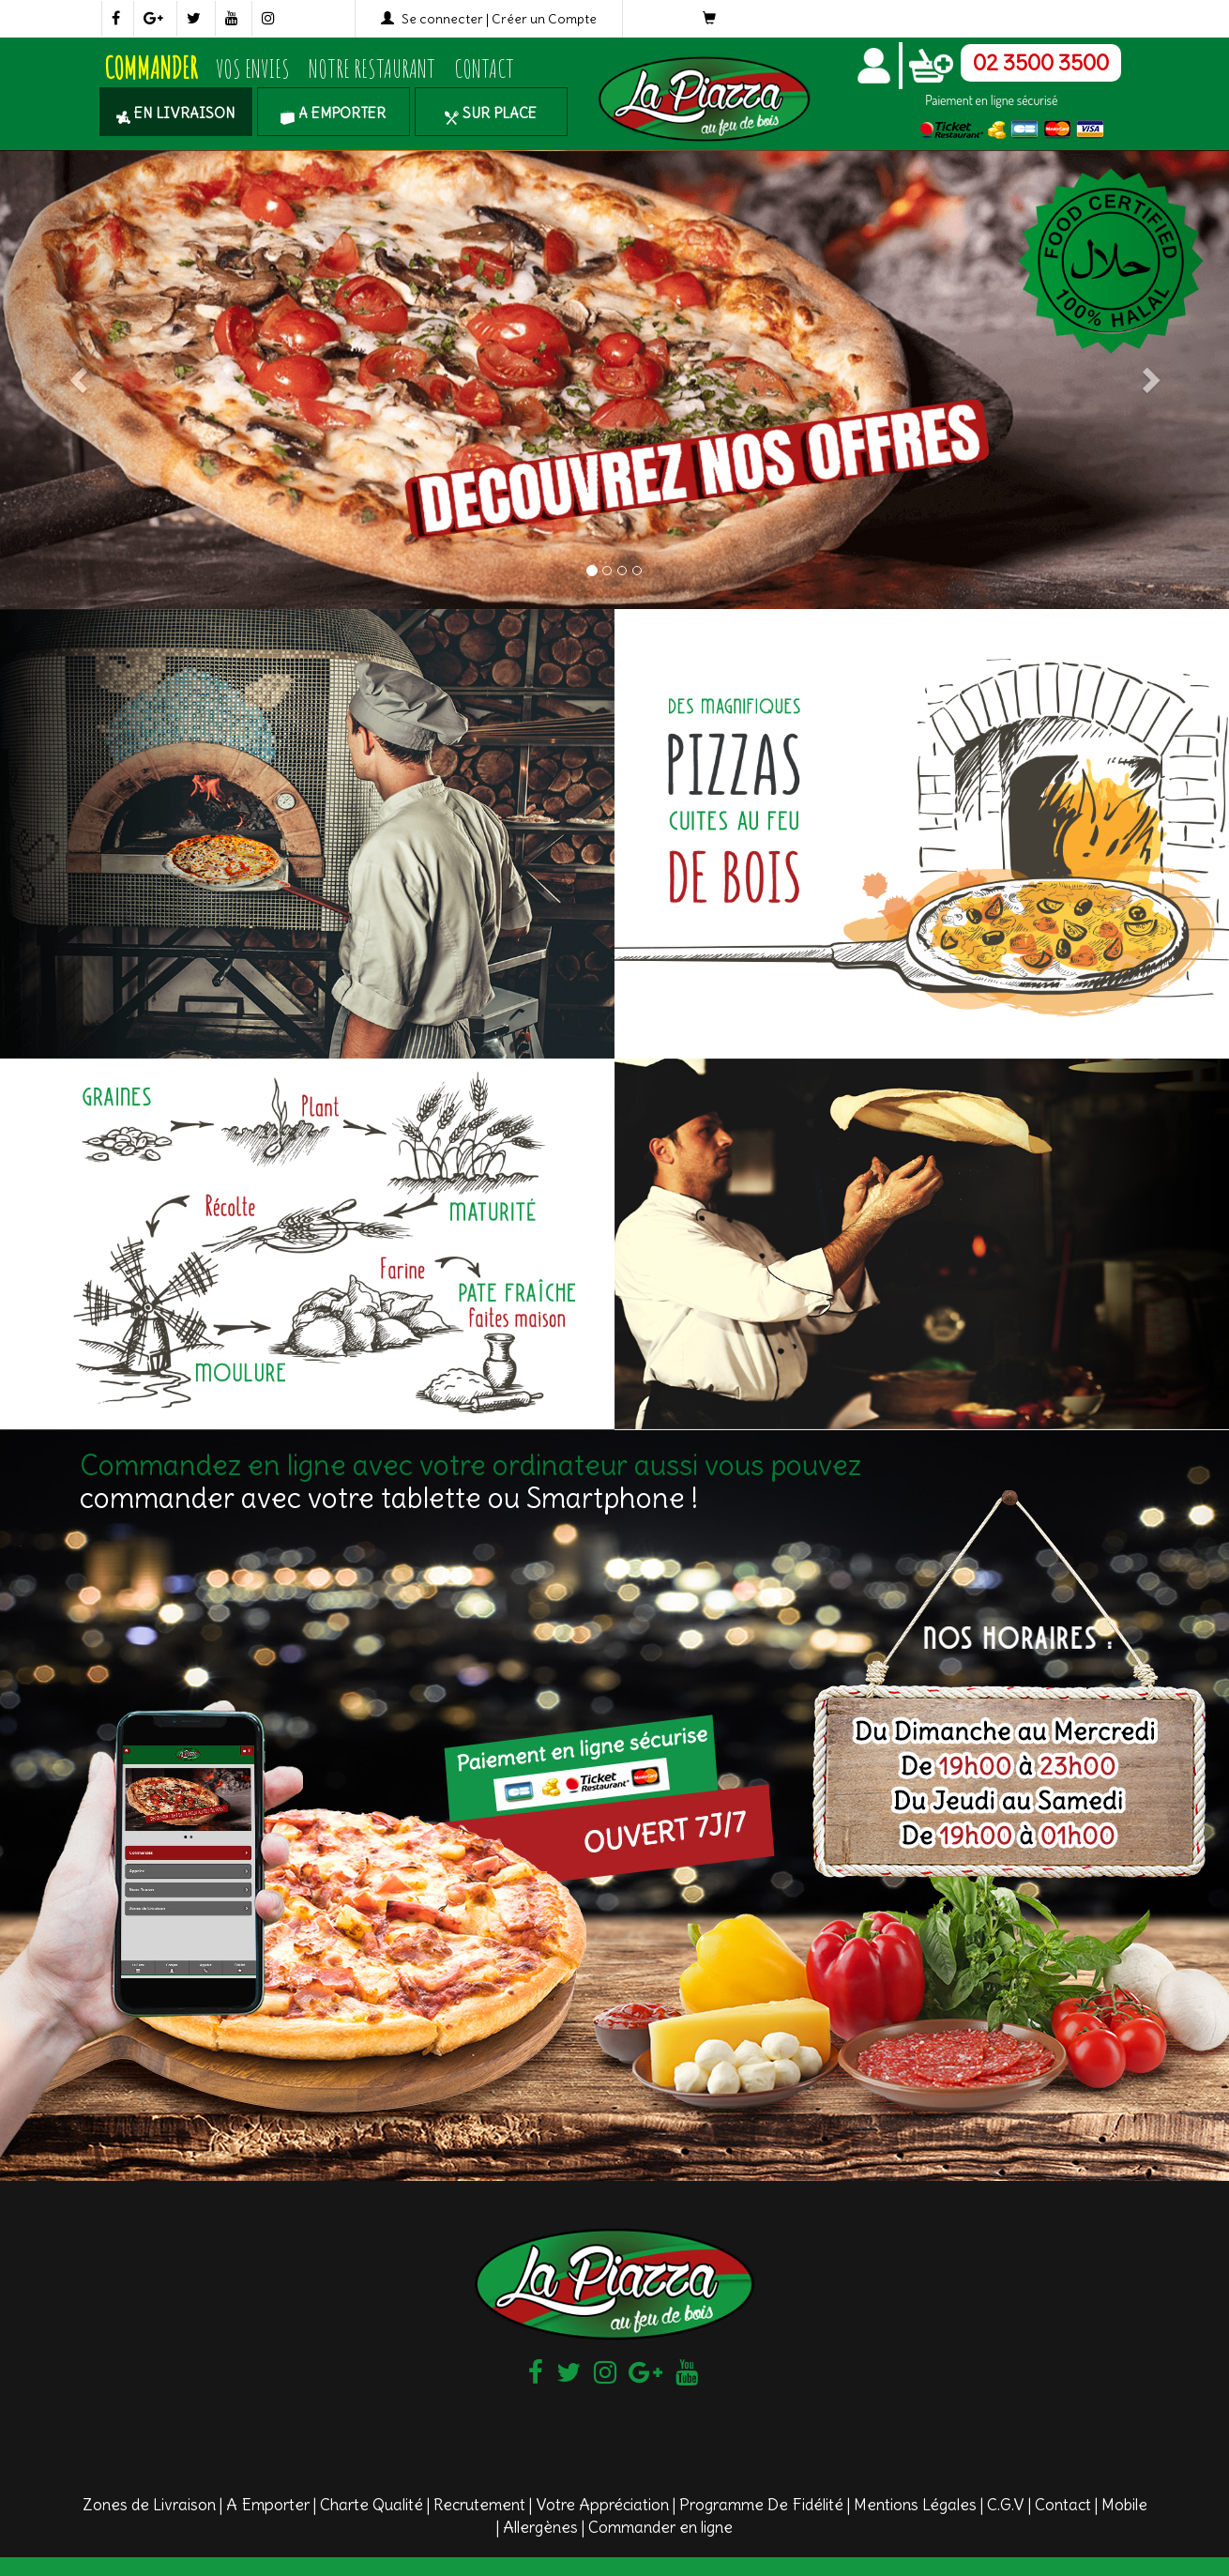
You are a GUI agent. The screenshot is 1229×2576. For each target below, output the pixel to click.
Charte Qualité (371, 2504)
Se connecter (442, 18)
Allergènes (540, 2527)
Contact (484, 68)
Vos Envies (253, 68)
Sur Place (491, 113)
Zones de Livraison (149, 2504)
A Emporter (333, 113)
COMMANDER (150, 68)
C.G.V (1005, 2504)
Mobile (1124, 2504)
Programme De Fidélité (761, 2504)
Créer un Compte (544, 18)
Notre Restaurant (372, 68)
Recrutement (479, 2504)
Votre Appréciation (602, 2504)
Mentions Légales (915, 2504)
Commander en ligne (660, 2527)
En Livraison (175, 113)
